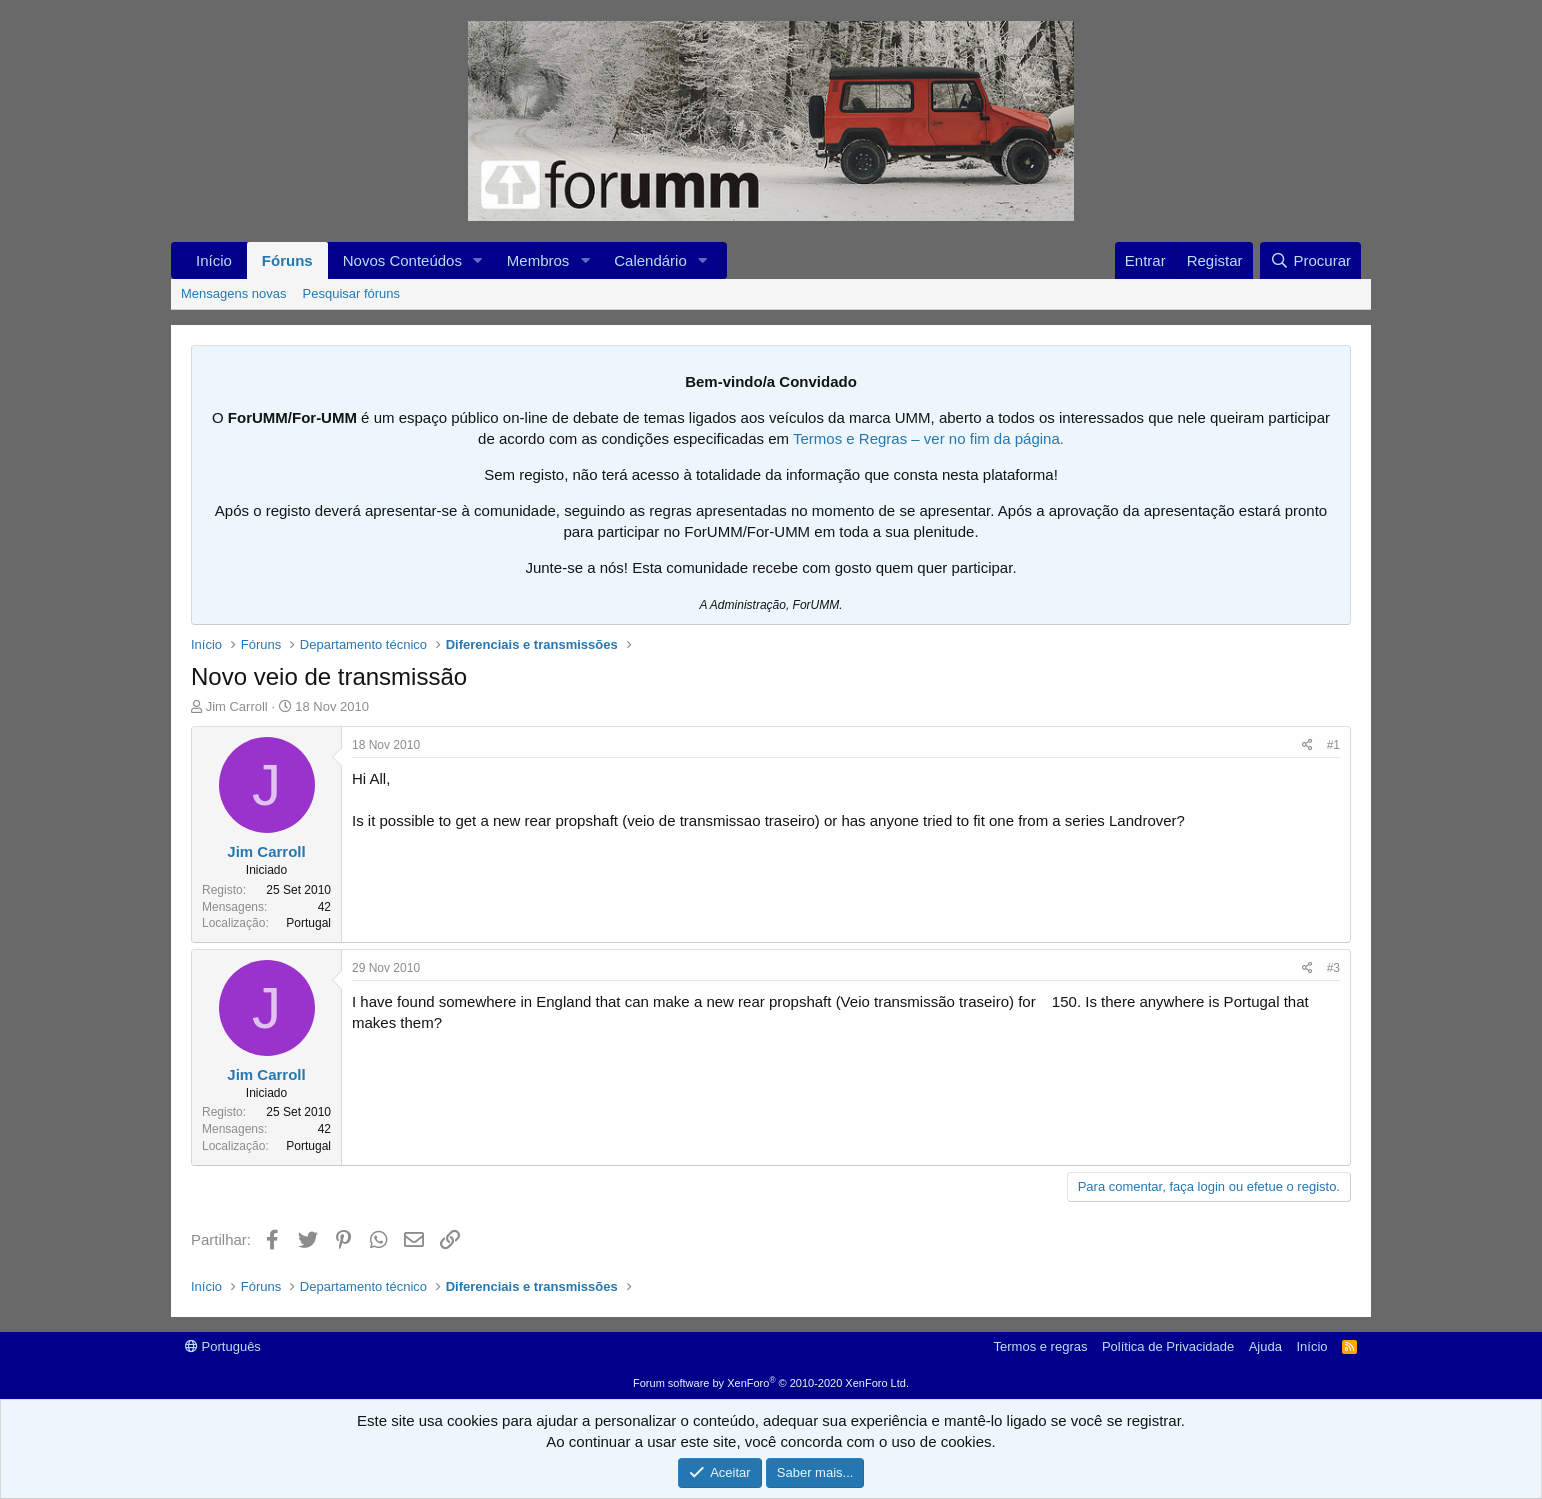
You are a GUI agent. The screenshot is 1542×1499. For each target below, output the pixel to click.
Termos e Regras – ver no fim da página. (928, 438)
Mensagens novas (234, 293)
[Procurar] (1310, 260)
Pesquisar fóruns (352, 293)
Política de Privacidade (1168, 1346)
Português (223, 1346)
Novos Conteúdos (402, 260)
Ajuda (1265, 1346)
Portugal (308, 923)
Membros (538, 260)
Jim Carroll (237, 706)
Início (214, 260)
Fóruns (287, 260)
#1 (1333, 745)
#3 (1333, 968)
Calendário (650, 260)
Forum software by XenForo (771, 1383)
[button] (478, 260)
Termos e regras (1041, 1346)
